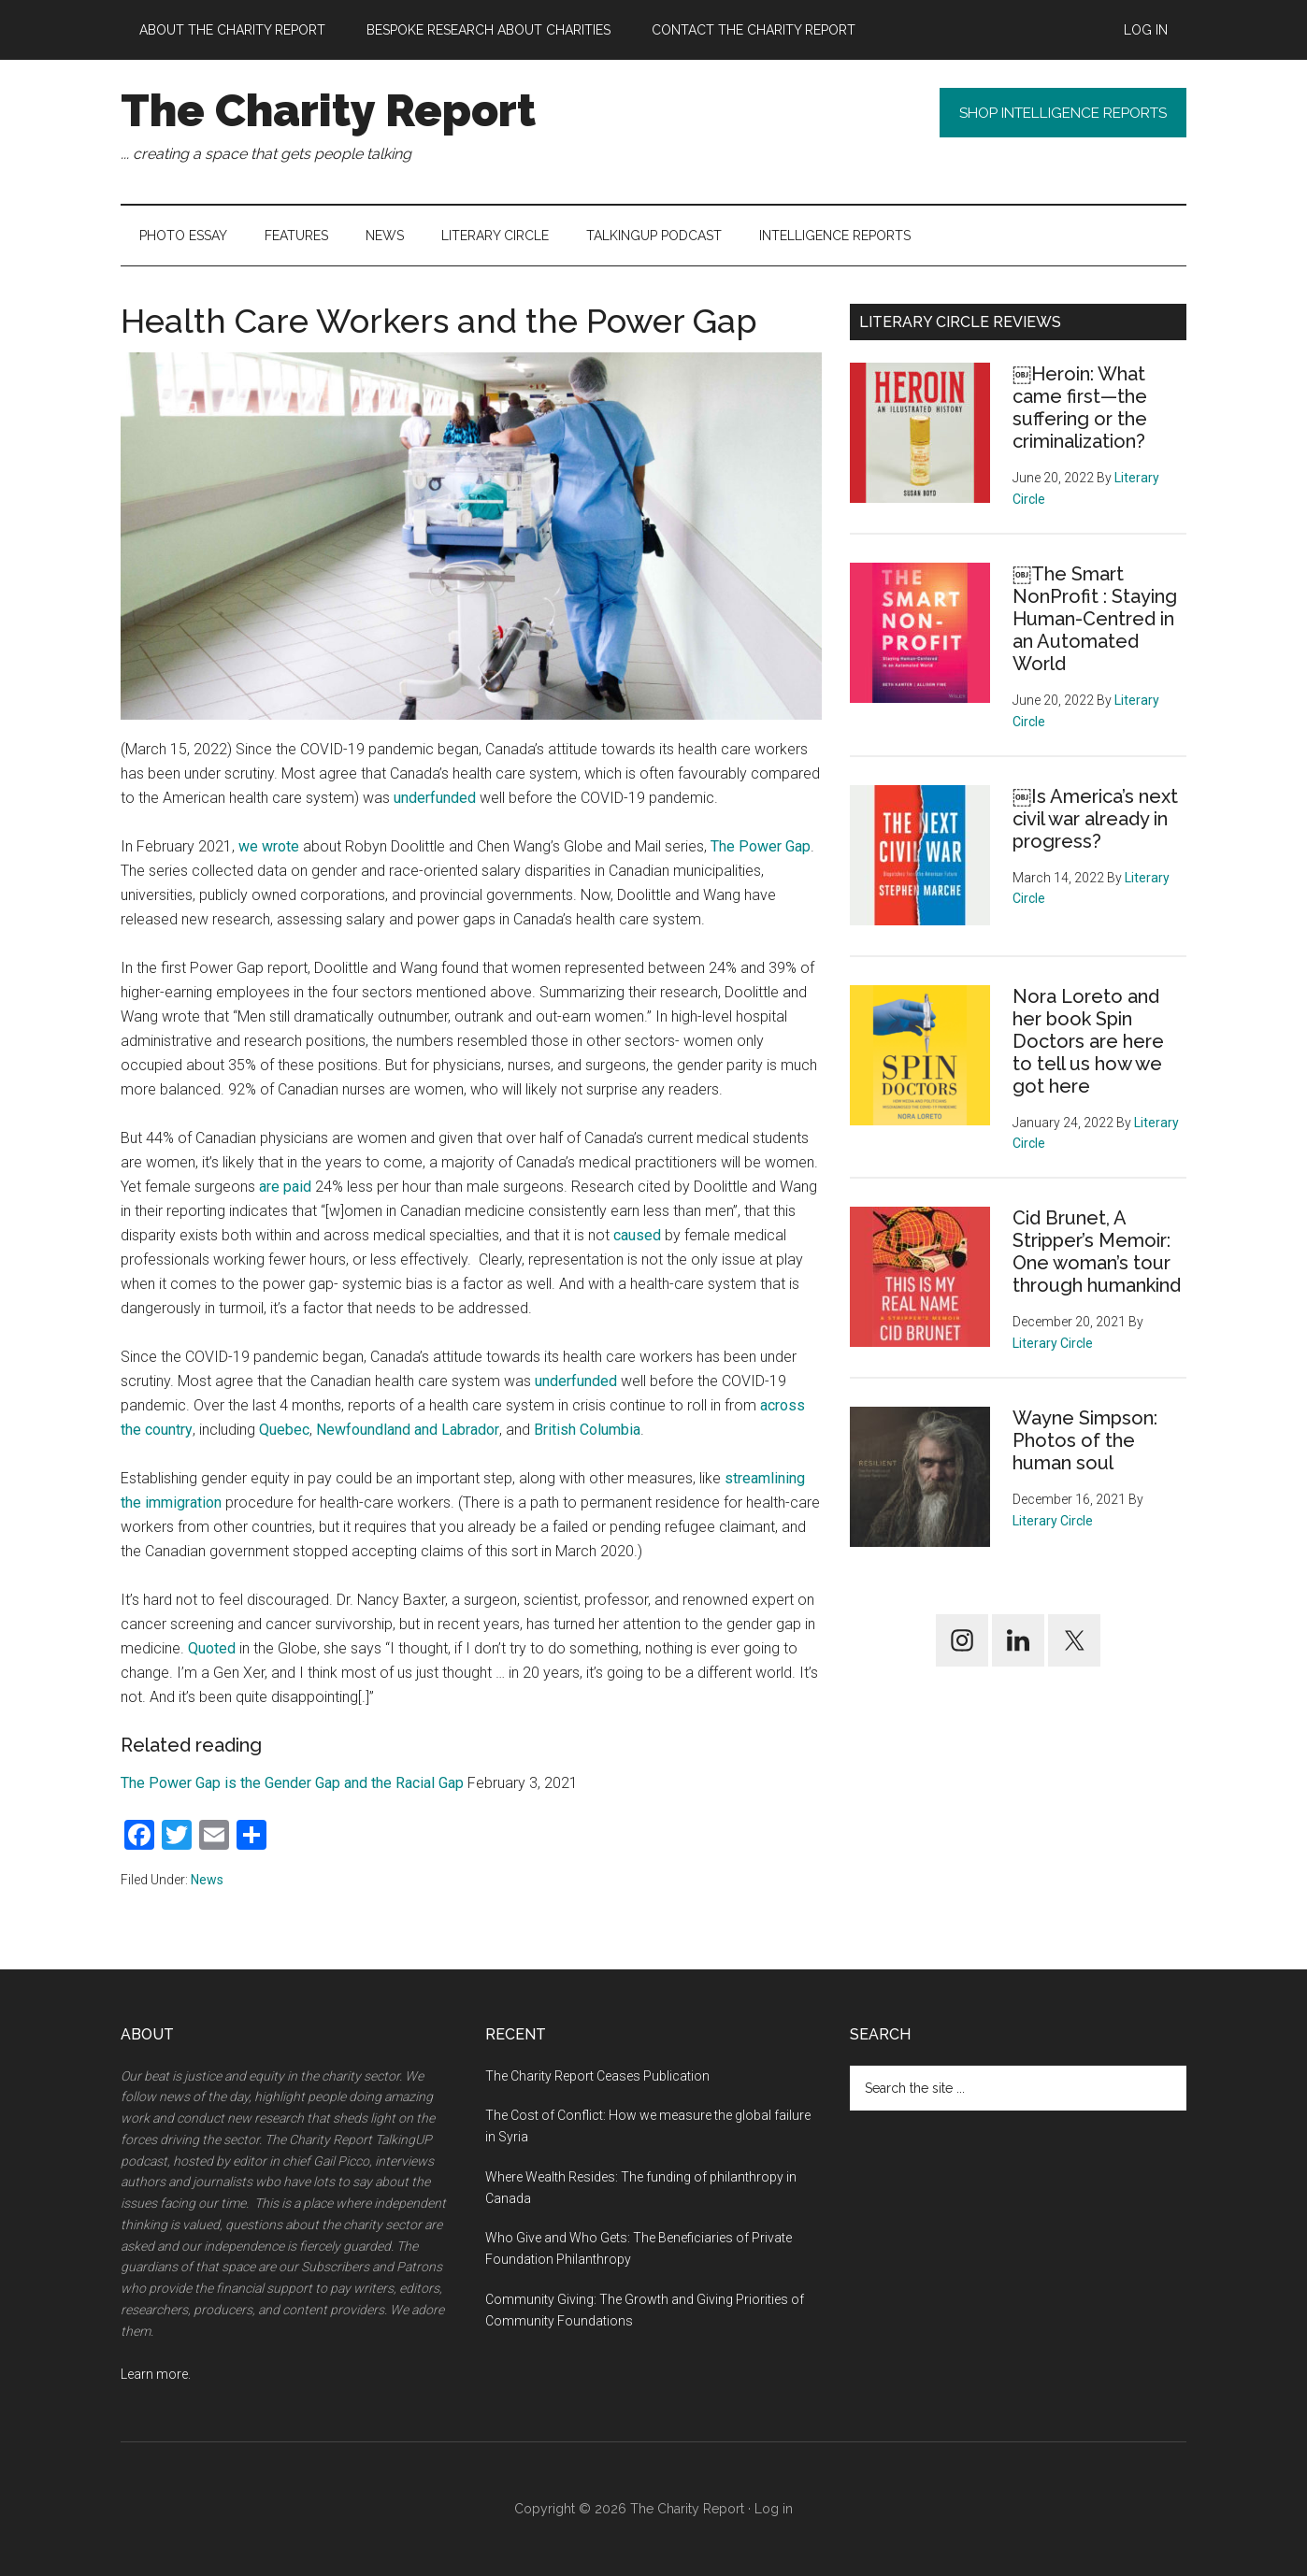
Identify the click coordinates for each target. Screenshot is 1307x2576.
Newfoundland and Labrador (407, 1429)
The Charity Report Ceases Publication (598, 2075)
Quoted (212, 1648)
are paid (285, 1186)
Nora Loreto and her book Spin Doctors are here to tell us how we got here (1088, 1041)
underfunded (435, 798)
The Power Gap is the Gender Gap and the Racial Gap (292, 1783)
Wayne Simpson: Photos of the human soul (1085, 1440)
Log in (773, 2508)
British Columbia (587, 1429)
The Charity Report (328, 110)
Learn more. (156, 2374)
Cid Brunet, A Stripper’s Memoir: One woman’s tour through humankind (1097, 1251)
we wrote (268, 846)
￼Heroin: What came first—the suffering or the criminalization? (1080, 407)
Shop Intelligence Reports (1049, 114)
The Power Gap (761, 846)
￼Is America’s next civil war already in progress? (1095, 818)
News (207, 1879)
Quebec (284, 1429)
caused (637, 1235)
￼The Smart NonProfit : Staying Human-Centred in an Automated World (1095, 619)
